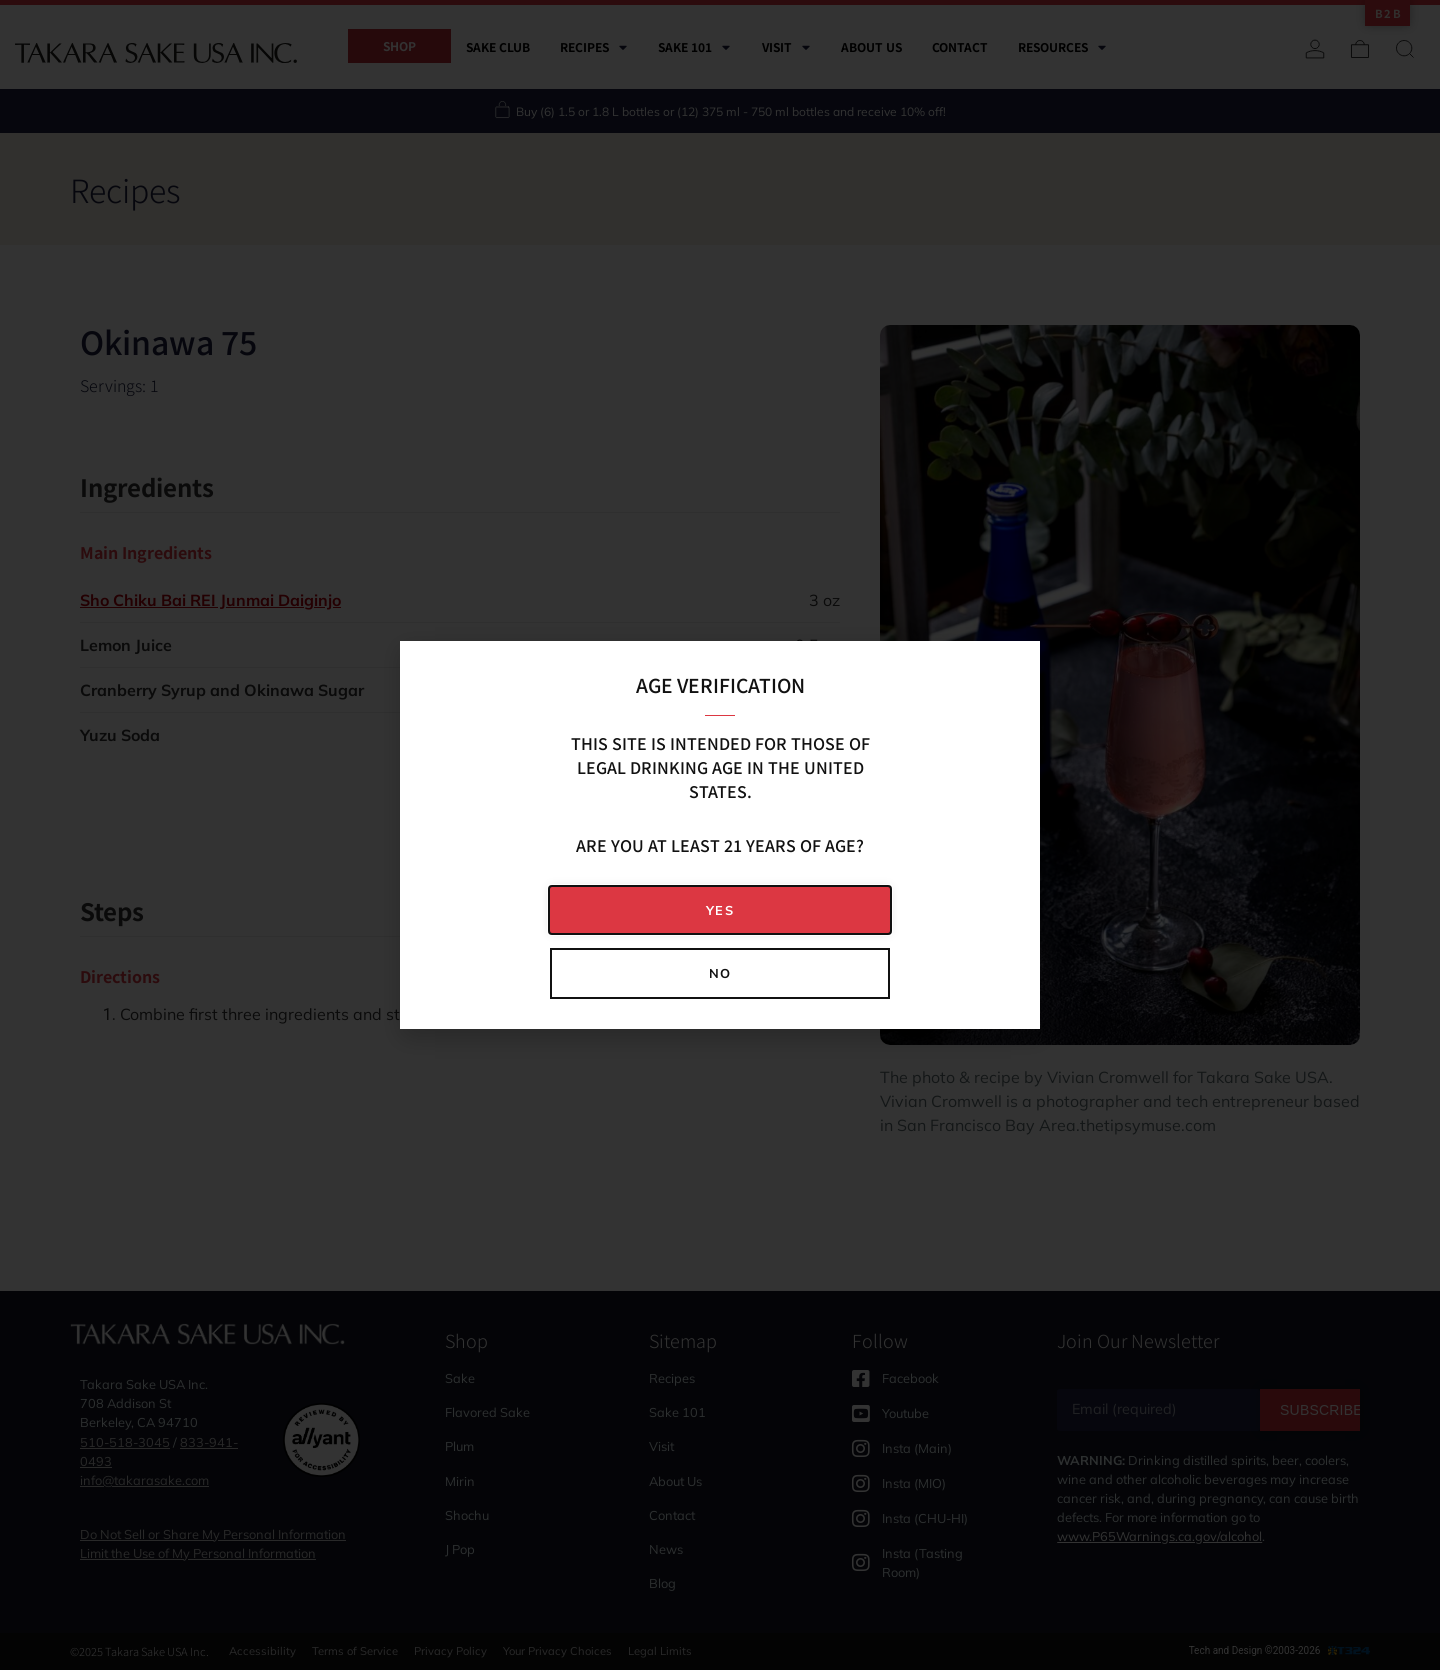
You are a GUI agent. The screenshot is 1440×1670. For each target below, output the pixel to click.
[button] (720, 910)
